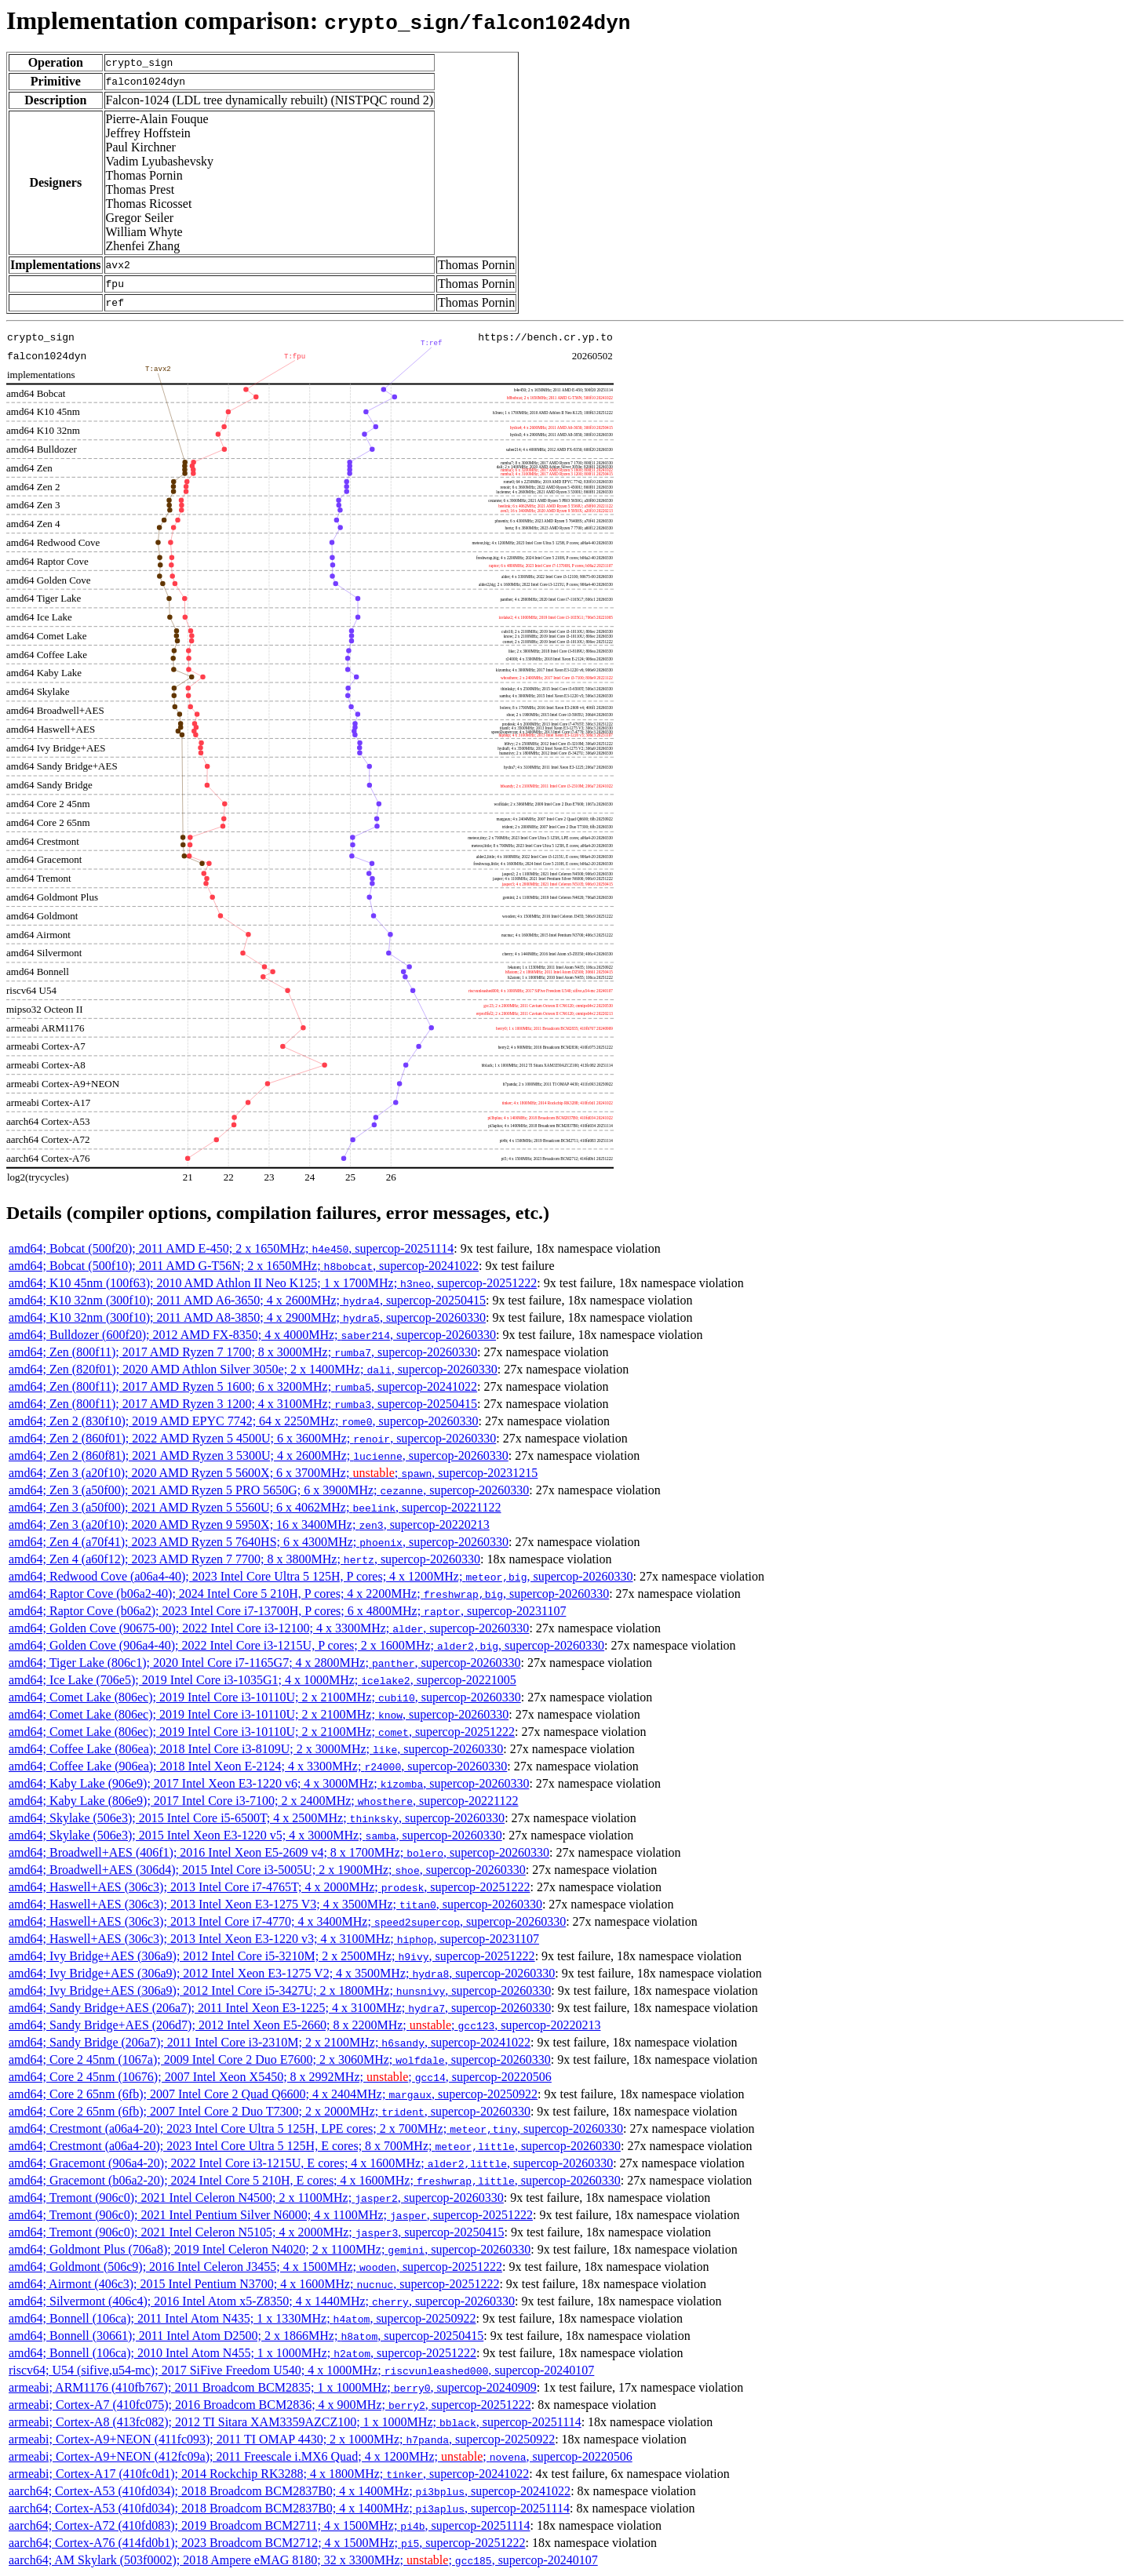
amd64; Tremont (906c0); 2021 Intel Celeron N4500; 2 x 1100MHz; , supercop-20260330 (256, 2197)
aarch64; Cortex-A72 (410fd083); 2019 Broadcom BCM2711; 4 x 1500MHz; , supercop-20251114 (269, 2525)
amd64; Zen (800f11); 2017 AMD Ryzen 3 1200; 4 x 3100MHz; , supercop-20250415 (243, 1403)
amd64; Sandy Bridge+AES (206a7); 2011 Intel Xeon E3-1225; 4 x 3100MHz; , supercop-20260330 (280, 2007)
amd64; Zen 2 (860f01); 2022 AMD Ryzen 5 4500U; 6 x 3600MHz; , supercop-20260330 (252, 1438)
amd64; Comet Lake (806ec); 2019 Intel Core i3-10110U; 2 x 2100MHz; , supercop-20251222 (262, 1731)
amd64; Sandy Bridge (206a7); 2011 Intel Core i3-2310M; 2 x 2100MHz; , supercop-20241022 (269, 2042)
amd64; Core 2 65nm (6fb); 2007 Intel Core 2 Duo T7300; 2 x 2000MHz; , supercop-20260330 (269, 2111)
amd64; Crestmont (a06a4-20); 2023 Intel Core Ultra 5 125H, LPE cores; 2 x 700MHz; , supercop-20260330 (316, 2128)
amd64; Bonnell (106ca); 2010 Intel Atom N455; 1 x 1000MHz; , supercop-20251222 (242, 2353)
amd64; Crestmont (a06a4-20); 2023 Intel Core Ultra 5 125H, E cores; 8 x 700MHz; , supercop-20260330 (315, 2145)
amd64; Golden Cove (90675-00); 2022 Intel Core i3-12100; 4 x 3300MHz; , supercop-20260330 (269, 1628)
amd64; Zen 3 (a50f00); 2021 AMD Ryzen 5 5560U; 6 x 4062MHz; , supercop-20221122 (255, 1507)
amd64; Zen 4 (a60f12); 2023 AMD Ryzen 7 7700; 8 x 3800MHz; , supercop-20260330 (244, 1559)
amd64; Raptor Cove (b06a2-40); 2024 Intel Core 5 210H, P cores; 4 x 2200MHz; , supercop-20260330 (309, 1593)
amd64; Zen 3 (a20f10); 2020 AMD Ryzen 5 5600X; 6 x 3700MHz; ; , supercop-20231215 (273, 1472)
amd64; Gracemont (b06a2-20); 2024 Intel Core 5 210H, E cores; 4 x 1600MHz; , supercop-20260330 (315, 2180)
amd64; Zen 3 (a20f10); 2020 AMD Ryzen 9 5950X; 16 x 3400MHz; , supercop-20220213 (249, 1524)
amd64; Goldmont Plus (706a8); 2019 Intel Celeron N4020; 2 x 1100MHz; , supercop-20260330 (269, 2249)
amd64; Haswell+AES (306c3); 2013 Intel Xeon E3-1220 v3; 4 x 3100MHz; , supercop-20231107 (274, 1938)
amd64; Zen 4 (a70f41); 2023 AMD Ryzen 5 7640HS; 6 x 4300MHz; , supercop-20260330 (258, 1541)
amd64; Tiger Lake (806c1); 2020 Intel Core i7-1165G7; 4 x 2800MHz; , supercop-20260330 (265, 1662)
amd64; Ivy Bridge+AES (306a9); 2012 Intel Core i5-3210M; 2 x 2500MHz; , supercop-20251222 (272, 1956)
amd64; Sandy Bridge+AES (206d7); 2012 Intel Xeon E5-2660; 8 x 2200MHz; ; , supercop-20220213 (304, 2025)
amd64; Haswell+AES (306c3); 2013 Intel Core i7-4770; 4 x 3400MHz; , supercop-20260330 (287, 1921)
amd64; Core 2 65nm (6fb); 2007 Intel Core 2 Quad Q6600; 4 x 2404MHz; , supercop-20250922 (273, 2094)
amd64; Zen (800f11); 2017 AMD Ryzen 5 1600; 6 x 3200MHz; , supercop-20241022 (243, 1386)
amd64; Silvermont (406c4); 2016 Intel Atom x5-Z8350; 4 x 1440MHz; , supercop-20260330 (262, 2301)
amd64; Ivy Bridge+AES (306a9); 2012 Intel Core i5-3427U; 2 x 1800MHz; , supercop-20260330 (280, 1990)
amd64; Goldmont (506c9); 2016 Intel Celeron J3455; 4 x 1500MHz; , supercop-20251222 (255, 2266)
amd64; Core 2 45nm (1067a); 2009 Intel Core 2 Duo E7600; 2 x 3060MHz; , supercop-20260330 (280, 2059)
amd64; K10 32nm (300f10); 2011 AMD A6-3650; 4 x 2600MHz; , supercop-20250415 (247, 1300)
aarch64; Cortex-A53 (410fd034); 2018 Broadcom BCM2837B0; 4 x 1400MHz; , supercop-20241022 (289, 2491)
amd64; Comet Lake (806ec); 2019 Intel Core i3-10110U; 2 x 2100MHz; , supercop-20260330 (265, 1697)
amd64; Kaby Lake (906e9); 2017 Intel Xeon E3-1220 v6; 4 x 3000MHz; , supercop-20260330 (269, 1783)
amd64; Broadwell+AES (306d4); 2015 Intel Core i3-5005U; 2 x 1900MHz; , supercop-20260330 (267, 1869)
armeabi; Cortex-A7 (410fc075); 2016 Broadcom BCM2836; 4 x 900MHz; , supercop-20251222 (270, 2404)
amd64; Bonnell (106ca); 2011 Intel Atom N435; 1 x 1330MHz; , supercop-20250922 (242, 2318)
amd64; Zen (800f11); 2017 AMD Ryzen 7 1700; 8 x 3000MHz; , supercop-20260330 (243, 1352)
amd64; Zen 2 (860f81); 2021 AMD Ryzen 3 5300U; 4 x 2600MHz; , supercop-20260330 (258, 1455)
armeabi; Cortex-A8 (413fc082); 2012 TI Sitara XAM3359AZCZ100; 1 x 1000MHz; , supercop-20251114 (295, 2422)
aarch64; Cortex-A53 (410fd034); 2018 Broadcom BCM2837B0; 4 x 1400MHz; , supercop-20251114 (289, 2508)
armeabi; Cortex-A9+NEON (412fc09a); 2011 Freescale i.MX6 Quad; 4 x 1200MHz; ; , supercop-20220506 (320, 2456)
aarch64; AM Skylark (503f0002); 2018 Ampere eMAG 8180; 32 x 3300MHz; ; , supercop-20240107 (303, 2560)
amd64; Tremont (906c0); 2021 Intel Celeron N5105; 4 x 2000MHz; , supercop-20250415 (256, 2232)
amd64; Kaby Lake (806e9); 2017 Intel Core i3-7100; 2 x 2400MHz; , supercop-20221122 (264, 1800)
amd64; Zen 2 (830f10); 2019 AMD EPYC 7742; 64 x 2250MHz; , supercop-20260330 (244, 1421)
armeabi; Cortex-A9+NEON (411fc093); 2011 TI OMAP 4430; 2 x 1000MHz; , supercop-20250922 (282, 2439)
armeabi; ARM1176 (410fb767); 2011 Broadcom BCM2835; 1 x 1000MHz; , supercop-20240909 (273, 2387)
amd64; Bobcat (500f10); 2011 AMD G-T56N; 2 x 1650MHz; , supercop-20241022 (244, 1265)
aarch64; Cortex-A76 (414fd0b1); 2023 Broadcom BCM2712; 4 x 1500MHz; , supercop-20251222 (267, 2542)
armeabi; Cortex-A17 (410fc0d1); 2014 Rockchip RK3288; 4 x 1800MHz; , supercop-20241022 (269, 2473)
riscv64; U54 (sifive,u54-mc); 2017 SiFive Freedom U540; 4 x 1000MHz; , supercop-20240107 (301, 2370)
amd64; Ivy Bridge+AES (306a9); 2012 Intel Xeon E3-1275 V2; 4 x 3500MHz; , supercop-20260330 (282, 1973)
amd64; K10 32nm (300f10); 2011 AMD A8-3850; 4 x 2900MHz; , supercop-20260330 (247, 1317)
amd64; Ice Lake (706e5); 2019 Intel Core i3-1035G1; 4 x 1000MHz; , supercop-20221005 (262, 1679)
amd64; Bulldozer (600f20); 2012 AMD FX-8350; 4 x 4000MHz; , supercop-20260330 (252, 1334)
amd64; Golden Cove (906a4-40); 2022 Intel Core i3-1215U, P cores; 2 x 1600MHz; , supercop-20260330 (306, 1645)
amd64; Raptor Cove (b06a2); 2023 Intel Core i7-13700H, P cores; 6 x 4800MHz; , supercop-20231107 (287, 1610)
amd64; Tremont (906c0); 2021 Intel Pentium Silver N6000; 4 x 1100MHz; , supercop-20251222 (271, 2214)
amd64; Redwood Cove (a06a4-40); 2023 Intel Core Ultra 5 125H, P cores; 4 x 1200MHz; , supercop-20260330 (321, 1576)
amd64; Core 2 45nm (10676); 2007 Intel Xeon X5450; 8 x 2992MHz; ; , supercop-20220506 (280, 2076)
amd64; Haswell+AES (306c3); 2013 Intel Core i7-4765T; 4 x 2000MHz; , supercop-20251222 (269, 1887)
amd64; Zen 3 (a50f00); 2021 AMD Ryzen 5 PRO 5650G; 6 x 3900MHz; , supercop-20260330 (269, 1490)
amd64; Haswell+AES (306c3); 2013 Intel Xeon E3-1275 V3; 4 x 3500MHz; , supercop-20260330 (275, 1904)
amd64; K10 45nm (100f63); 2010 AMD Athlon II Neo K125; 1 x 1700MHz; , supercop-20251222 (273, 1283)
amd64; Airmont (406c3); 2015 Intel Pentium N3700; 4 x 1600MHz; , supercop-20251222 (254, 2283)
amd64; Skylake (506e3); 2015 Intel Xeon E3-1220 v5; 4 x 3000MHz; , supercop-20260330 (255, 1835)
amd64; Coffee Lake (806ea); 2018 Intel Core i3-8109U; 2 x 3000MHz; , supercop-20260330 (256, 1749)
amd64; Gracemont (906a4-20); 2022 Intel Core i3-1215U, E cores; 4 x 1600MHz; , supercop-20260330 (311, 2163)
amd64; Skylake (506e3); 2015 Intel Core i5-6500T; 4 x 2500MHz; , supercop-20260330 (257, 1818)
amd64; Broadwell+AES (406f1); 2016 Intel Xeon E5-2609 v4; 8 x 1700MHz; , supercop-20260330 (279, 1852)
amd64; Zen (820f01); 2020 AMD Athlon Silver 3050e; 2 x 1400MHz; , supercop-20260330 (253, 1369)
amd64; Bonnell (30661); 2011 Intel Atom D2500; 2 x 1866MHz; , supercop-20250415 (246, 2335)
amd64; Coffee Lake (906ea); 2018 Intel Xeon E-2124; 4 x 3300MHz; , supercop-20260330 (258, 1766)
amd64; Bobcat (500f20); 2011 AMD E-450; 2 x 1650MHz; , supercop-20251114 (231, 1248)
